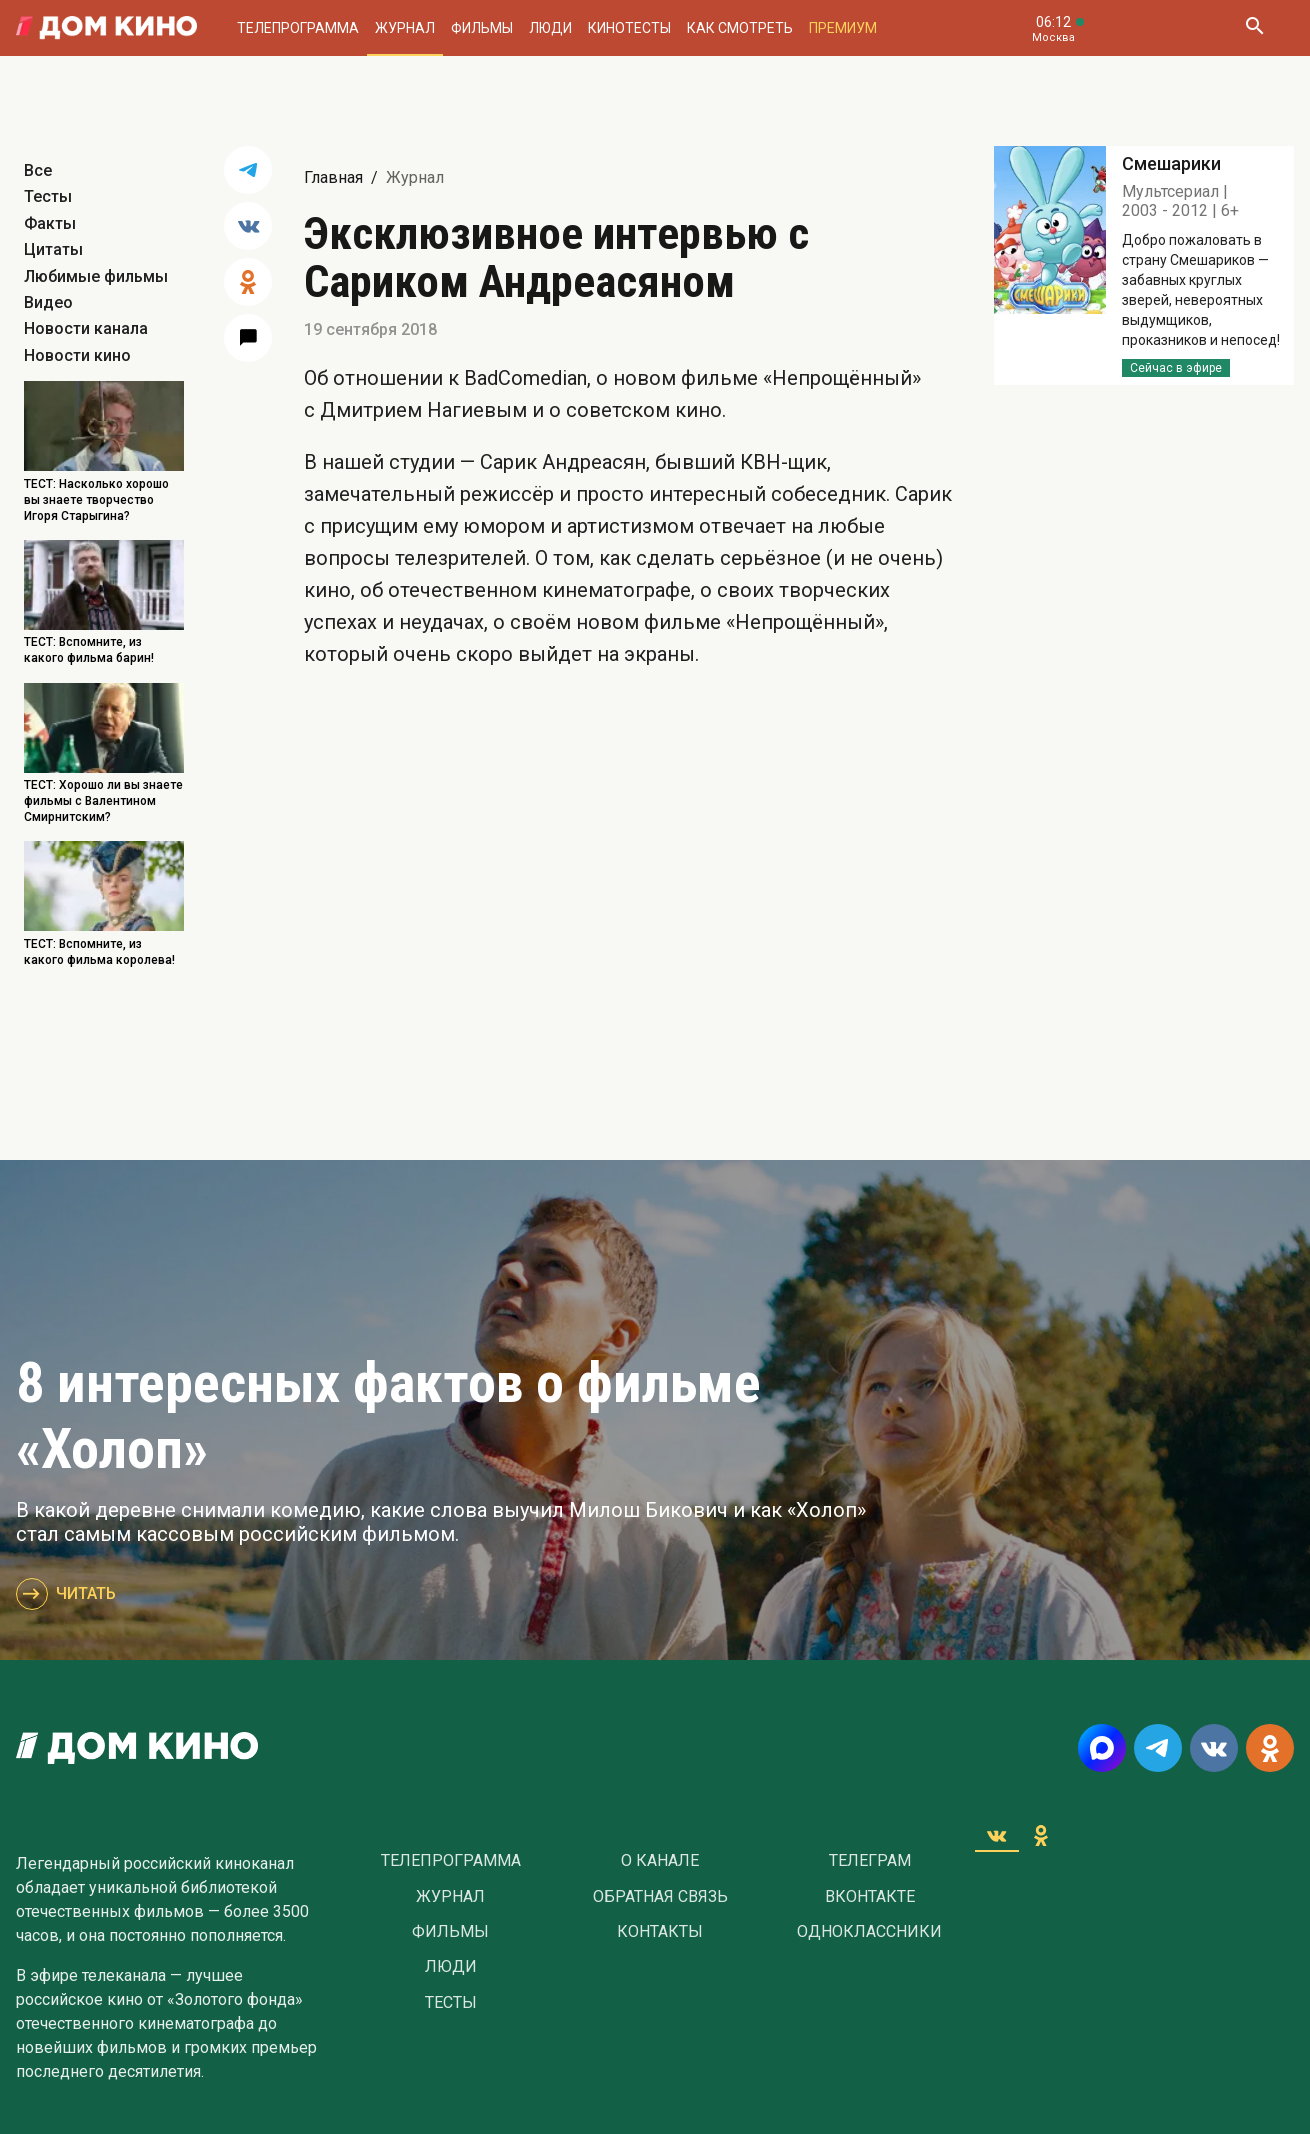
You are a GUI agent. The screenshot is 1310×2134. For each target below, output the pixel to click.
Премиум (843, 28)
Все (38, 170)
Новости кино (77, 355)
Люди (550, 28)
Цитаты (53, 249)
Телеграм (870, 1861)
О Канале (660, 1861)
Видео (48, 302)
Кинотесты (629, 28)
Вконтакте (870, 1897)
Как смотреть (740, 28)
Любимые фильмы (96, 276)
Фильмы (482, 28)
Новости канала (86, 328)
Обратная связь (660, 1897)
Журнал (405, 28)
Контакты (660, 1932)
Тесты (48, 196)
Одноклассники (869, 1932)
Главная (333, 177)
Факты (50, 223)
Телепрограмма (298, 28)
